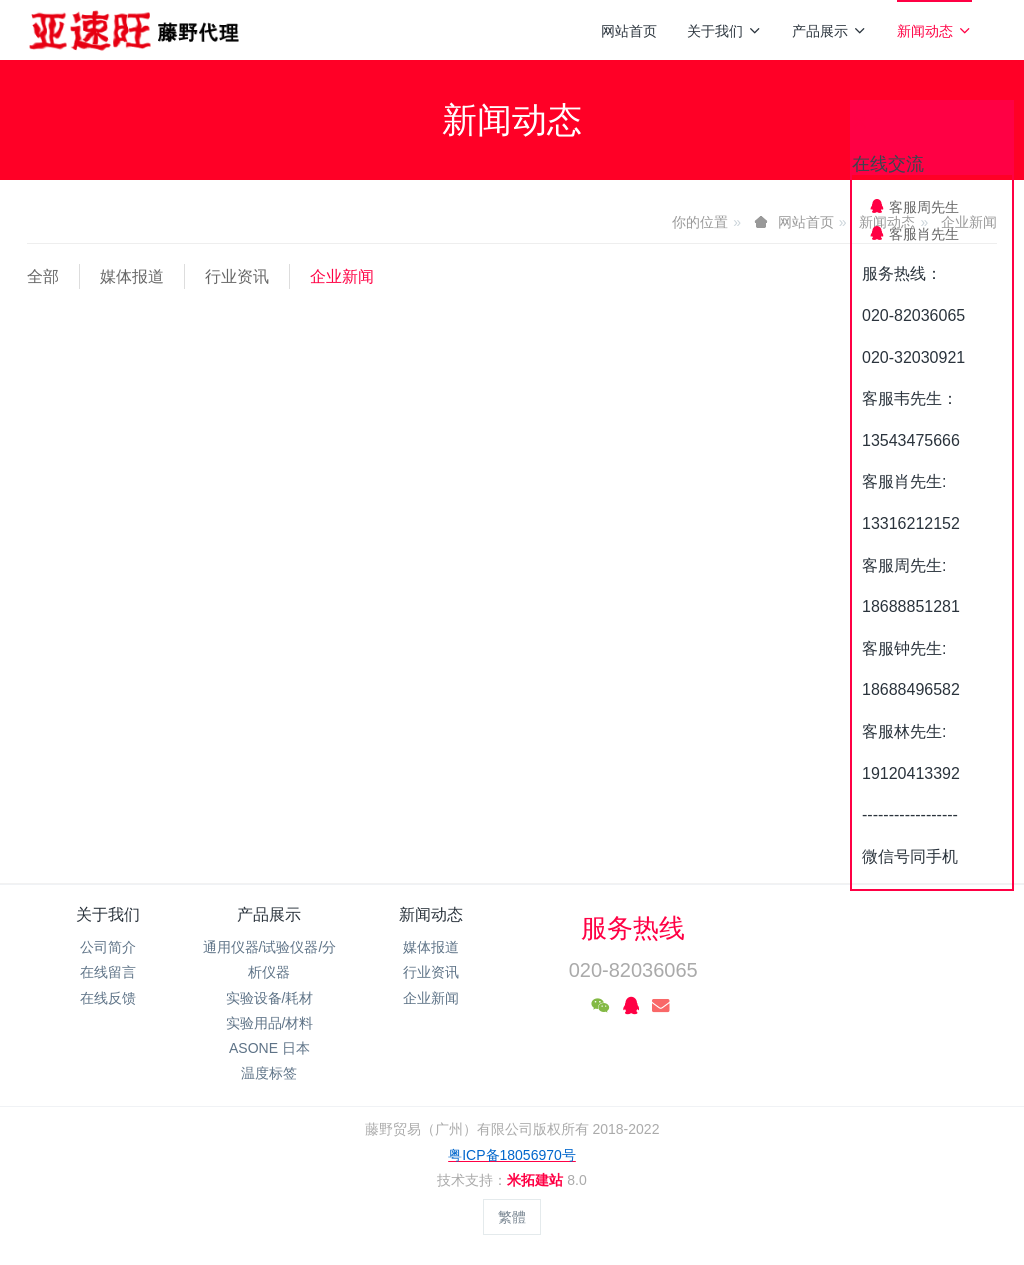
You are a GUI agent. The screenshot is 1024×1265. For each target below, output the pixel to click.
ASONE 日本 (269, 1048)
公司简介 (108, 947)
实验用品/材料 (270, 1023)
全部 (43, 276)
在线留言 (108, 972)
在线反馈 (108, 998)
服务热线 (633, 928)
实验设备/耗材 (270, 998)
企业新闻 (342, 276)
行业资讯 (237, 276)
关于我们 (724, 31)
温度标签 (269, 1073)
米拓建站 (537, 1180)
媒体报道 (132, 276)
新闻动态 (934, 31)
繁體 (512, 1217)
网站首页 (629, 31)
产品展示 (829, 31)
